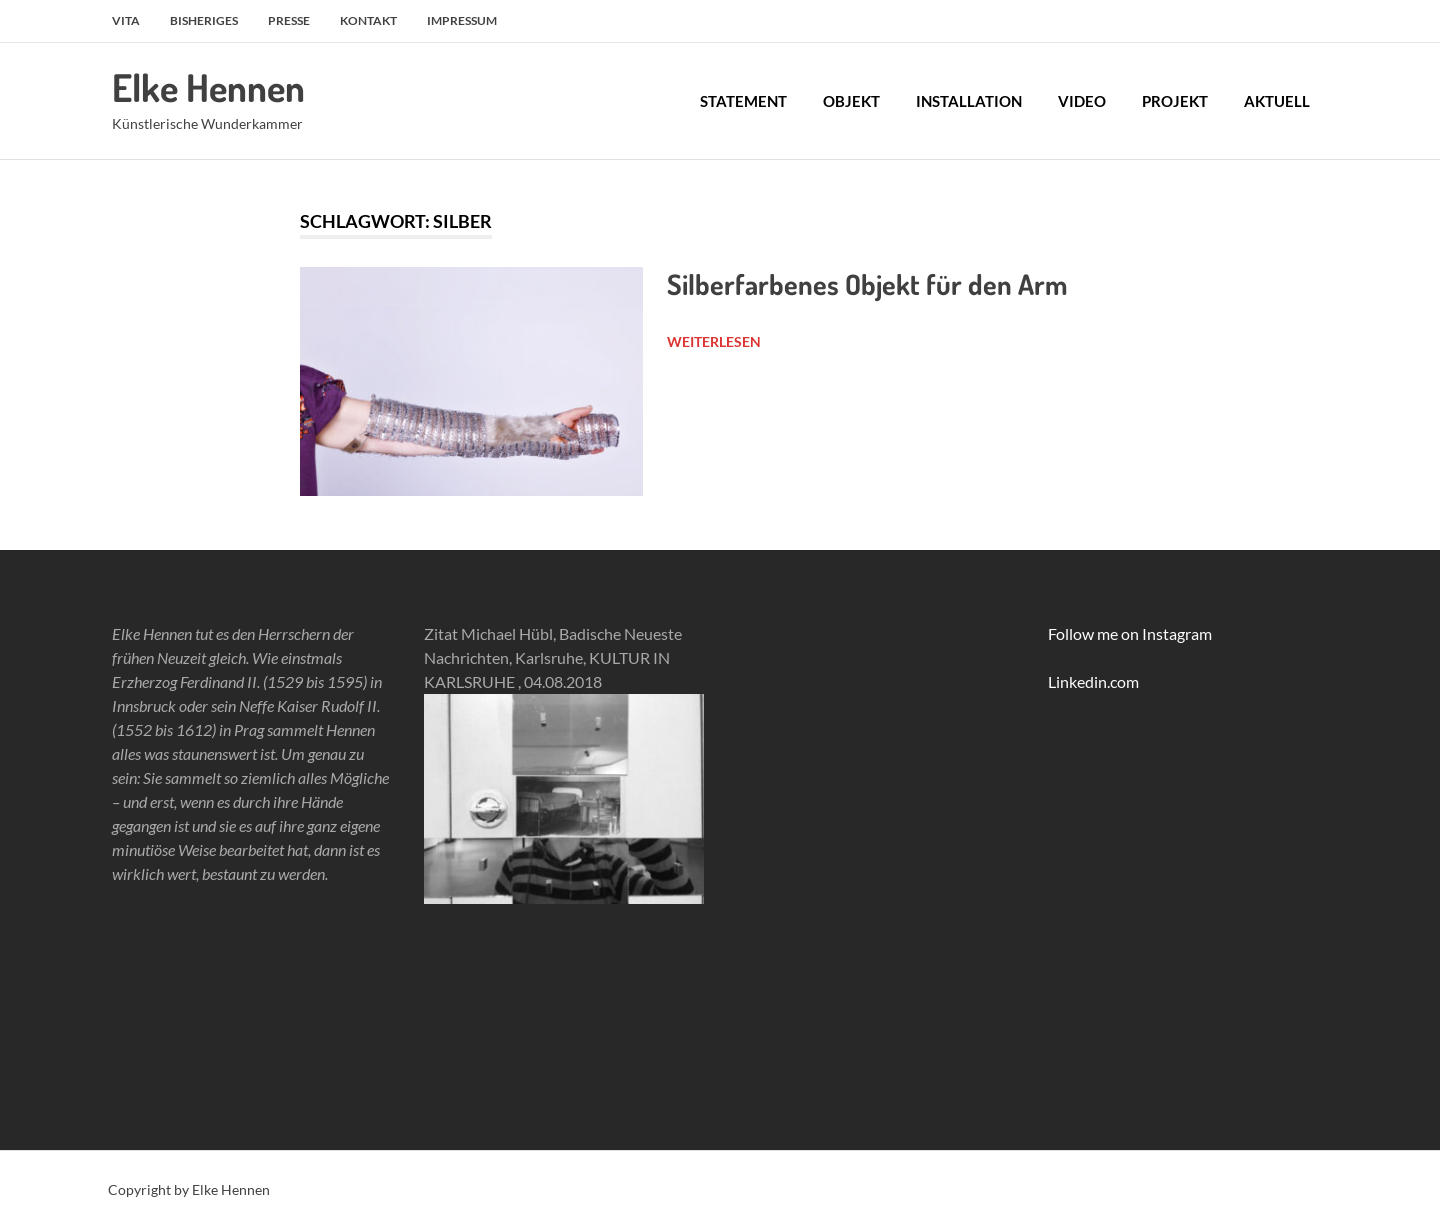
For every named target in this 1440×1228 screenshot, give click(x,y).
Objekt (851, 101)
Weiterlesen (714, 341)
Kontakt (368, 20)
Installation (969, 101)
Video (1082, 101)
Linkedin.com (1093, 681)
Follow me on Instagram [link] (1130, 633)
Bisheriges (204, 20)
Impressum (462, 20)
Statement (743, 101)
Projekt (1175, 101)
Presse (289, 20)
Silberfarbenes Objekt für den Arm (867, 284)
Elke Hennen (208, 87)
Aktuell (1277, 101)
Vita (126, 20)
